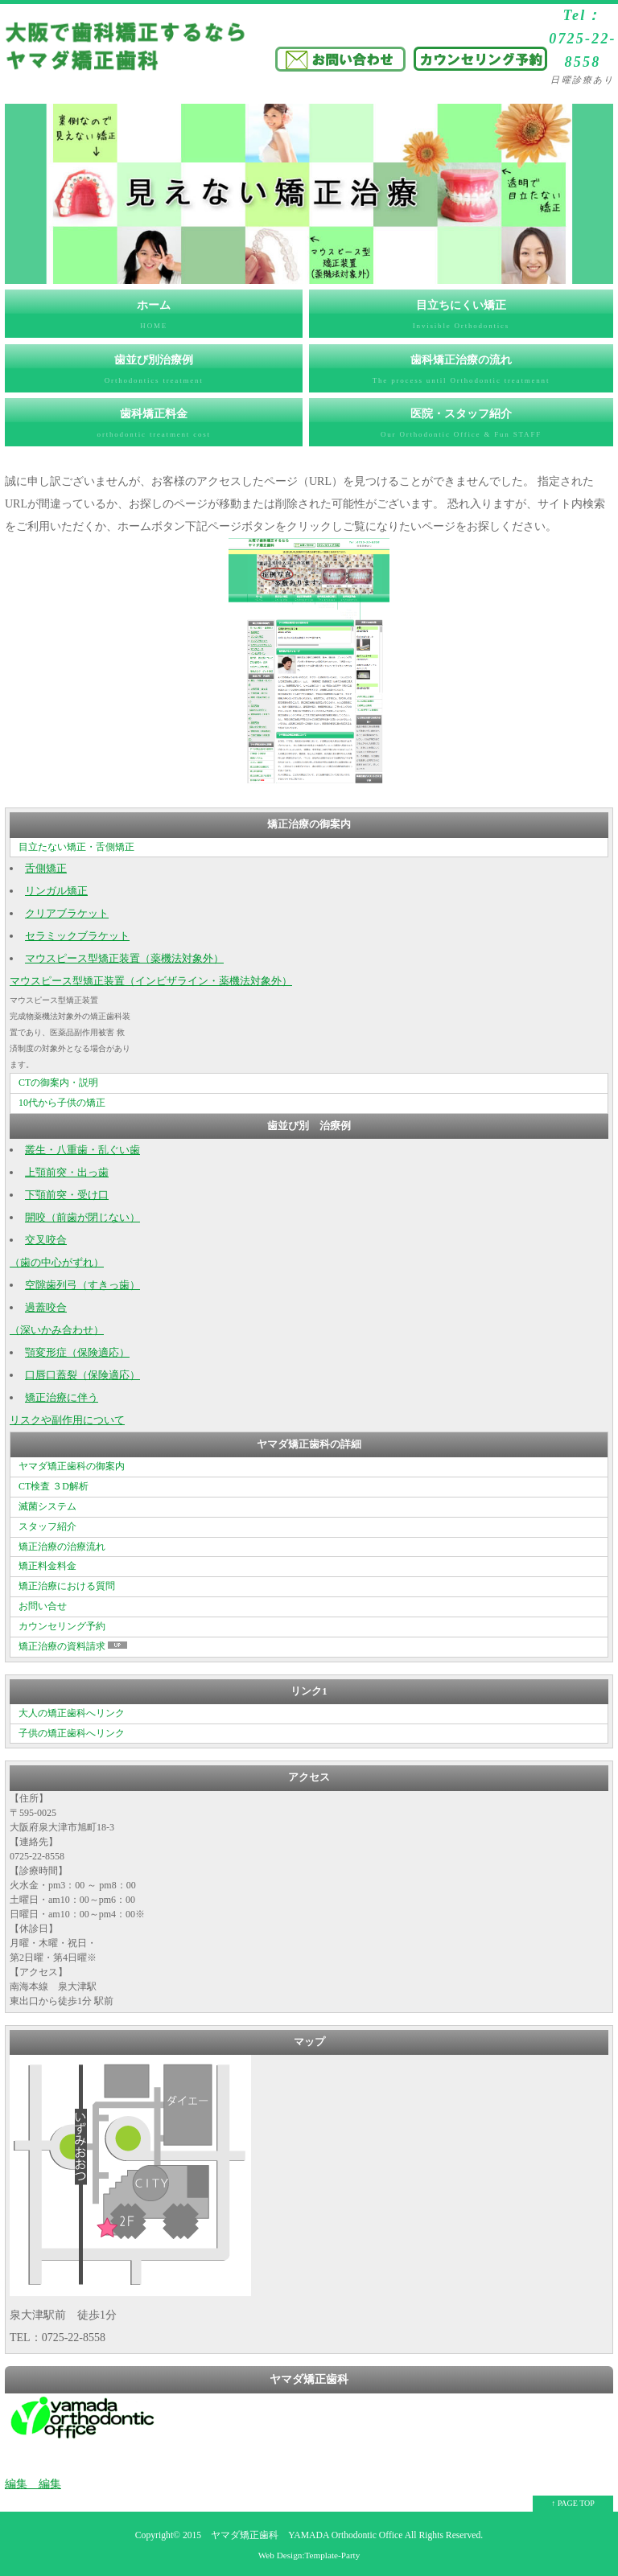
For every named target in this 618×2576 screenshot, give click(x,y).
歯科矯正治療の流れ (461, 373)
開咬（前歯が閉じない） (82, 1217)
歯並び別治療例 (154, 373)
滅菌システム (47, 1506)
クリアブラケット (67, 913)
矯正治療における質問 (67, 1586)
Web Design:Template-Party (309, 2555)
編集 (16, 2484)
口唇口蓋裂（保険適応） (82, 1375)
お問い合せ (43, 1606)
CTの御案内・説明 (58, 1082)
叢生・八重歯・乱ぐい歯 (82, 1150)
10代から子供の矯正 (62, 1102)
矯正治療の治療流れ (62, 1546)
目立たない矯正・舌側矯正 (76, 847)
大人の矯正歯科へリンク (72, 1713)
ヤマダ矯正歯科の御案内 (72, 1466)
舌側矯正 (46, 868)
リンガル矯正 (56, 891)
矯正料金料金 (47, 1565)
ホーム (154, 318)
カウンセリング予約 (62, 1626)
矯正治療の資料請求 (74, 1646)
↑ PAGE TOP (573, 2503)
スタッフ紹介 (47, 1526)
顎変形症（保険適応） (77, 1352)
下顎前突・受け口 (67, 1195)
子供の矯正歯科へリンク (72, 1733)
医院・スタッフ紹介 (461, 427)
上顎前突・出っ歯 (67, 1172)
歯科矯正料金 (154, 427)
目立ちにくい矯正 (461, 318)
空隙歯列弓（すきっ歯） (82, 1285)
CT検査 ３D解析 (54, 1486)
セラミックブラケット (77, 936)
